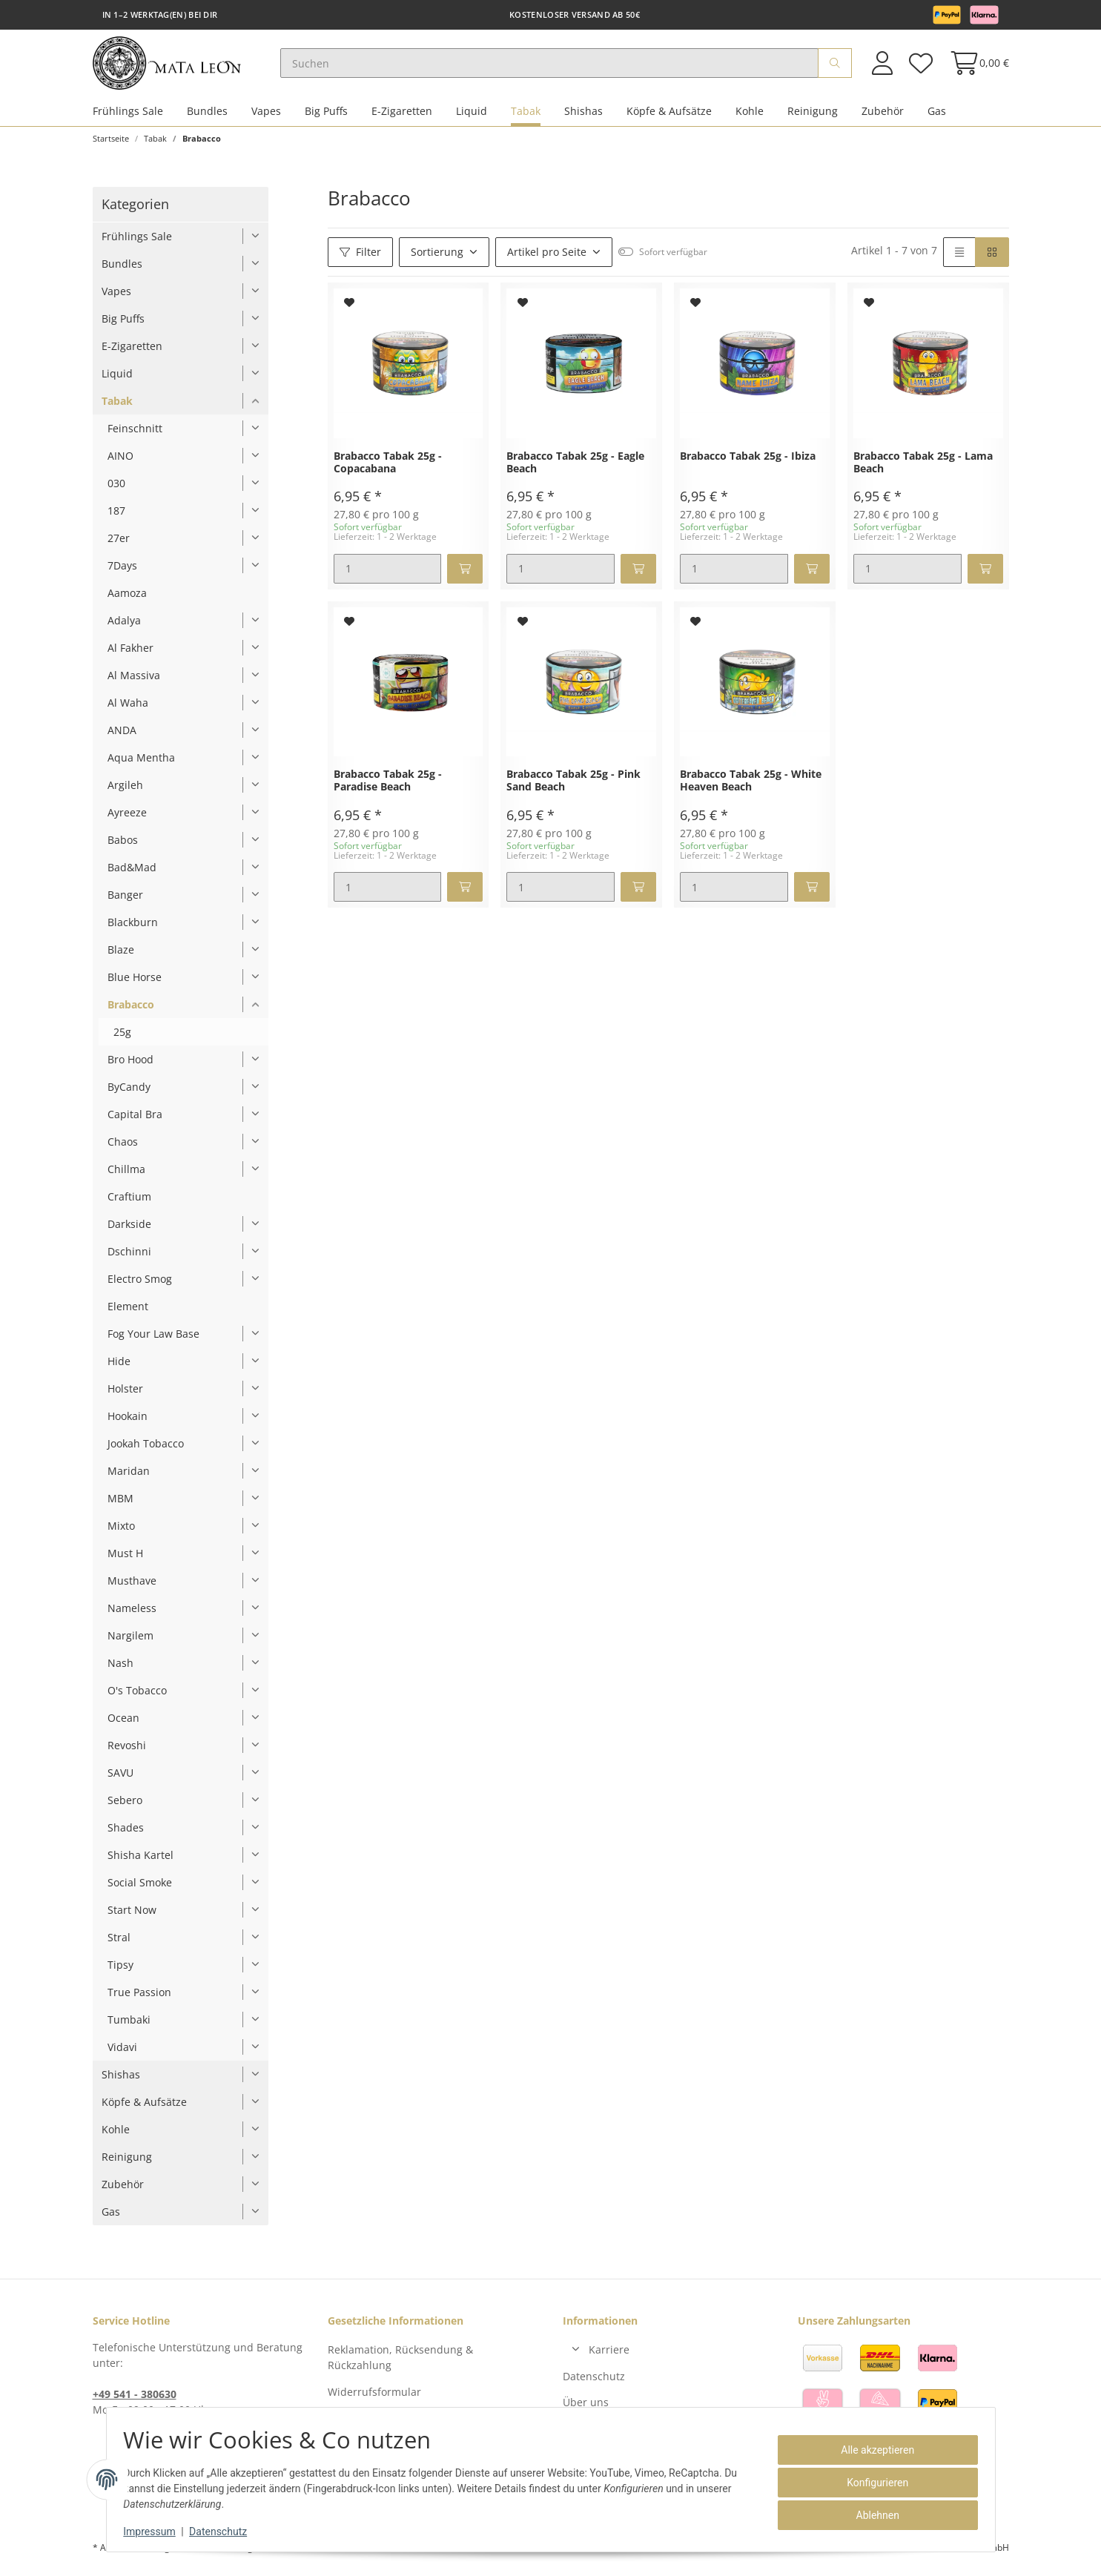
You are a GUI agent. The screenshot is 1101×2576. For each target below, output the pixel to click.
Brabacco (131, 1011)
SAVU (120, 1779)
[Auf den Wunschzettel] (350, 309)
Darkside (129, 1230)
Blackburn (133, 929)
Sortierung (437, 258)
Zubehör (883, 117)
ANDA (122, 737)
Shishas (583, 117)
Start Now (132, 1916)
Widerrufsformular (374, 2398)
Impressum (156, 2531)
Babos (123, 846)
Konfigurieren (871, 2483)
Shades (126, 1834)
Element (128, 1313)
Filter (360, 258)
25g (122, 1038)
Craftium (129, 1203)
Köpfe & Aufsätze (669, 117)
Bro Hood (130, 1066)
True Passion (139, 1999)
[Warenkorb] (974, 66)
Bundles (207, 117)
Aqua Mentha (141, 764)
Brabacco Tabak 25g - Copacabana (388, 469)
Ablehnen (870, 2515)
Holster (125, 1395)
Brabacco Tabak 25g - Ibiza (748, 463)
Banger (125, 901)
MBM (120, 1505)
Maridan (129, 1477)
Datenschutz (594, 2382)
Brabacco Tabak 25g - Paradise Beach (388, 787)
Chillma (126, 1176)
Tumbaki (129, 2026)
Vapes (266, 117)
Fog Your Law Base (153, 1340)
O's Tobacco (137, 1697)
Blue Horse (135, 984)
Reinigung (812, 117)
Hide (119, 1368)
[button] (882, 66)
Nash (120, 1669)
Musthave (132, 1587)
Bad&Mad (132, 874)
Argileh (125, 792)
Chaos (123, 1148)
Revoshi (127, 1752)
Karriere (609, 2356)
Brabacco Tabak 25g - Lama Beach (923, 469)
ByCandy (129, 1093)
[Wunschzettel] (921, 66)
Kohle (749, 117)
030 (116, 490)
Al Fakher (130, 654)
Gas (937, 117)
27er (119, 545)
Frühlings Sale (128, 117)
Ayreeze (127, 819)
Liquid (471, 117)
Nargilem (130, 1642)
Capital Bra (135, 1121)
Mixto (121, 1532)
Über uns (586, 2409)
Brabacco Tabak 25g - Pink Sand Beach (573, 787)
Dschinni (129, 1258)
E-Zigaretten (401, 117)
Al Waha (128, 709)
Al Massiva (134, 682)
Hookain (128, 1423)
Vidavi (122, 2054)
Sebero (125, 1807)
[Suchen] (561, 67)
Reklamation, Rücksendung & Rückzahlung (400, 2364)
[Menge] (388, 575)
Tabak (525, 117)
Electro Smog (140, 1285)
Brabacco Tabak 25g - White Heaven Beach (750, 787)
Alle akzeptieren (870, 2450)
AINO (120, 462)
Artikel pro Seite (546, 258)
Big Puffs (326, 117)
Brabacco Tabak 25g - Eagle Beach (575, 469)
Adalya (124, 627)
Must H (125, 1560)
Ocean (123, 1724)
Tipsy (120, 1971)
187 (116, 517)
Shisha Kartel (140, 1862)
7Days (122, 572)
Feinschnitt (135, 435)
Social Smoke (140, 1889)
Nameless (132, 1615)
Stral (119, 1944)
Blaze (121, 956)
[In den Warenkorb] (465, 575)
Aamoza (127, 599)
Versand (276, 2554)
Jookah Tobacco (146, 1450)
